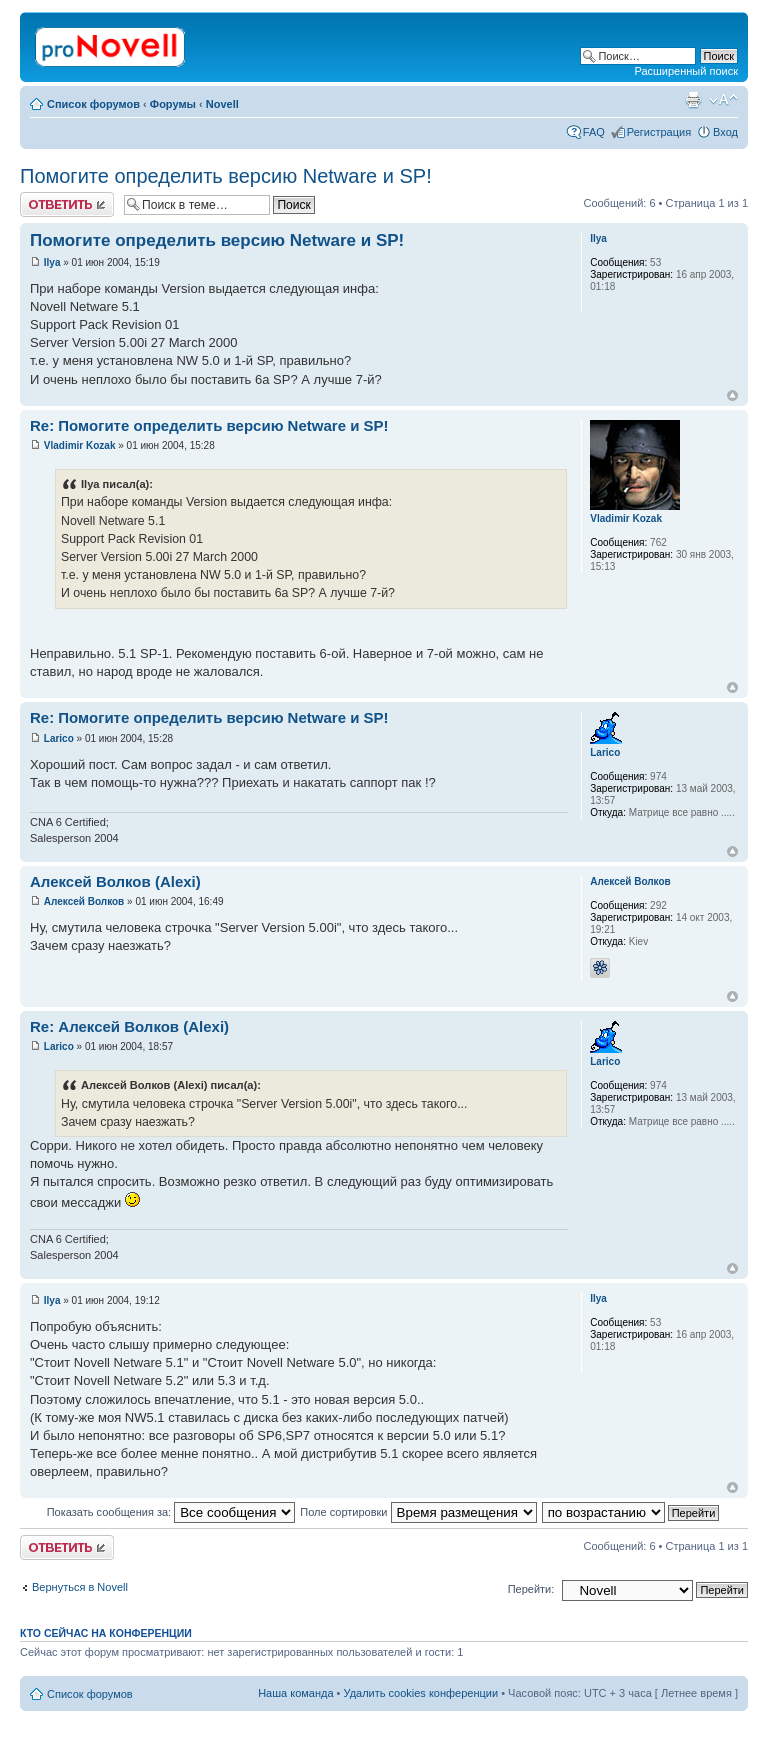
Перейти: (531, 1589)
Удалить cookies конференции (421, 1693)
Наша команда (295, 1693)
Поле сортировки (418, 1512)
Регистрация (659, 132)
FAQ (594, 132)
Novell (222, 104)
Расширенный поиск (686, 71)
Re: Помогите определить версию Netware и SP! (209, 425)
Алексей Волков (84, 901)
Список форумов (93, 104)
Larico (59, 738)
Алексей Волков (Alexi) (115, 881)
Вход (725, 132)
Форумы (173, 104)
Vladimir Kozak (80, 445)
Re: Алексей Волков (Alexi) (129, 1026)
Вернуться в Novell (80, 1587)
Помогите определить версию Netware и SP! (226, 176)
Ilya (52, 262)
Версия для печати (693, 100)
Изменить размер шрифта (723, 100)
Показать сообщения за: (171, 1512)
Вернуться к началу (732, 395)
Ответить (67, 204)
